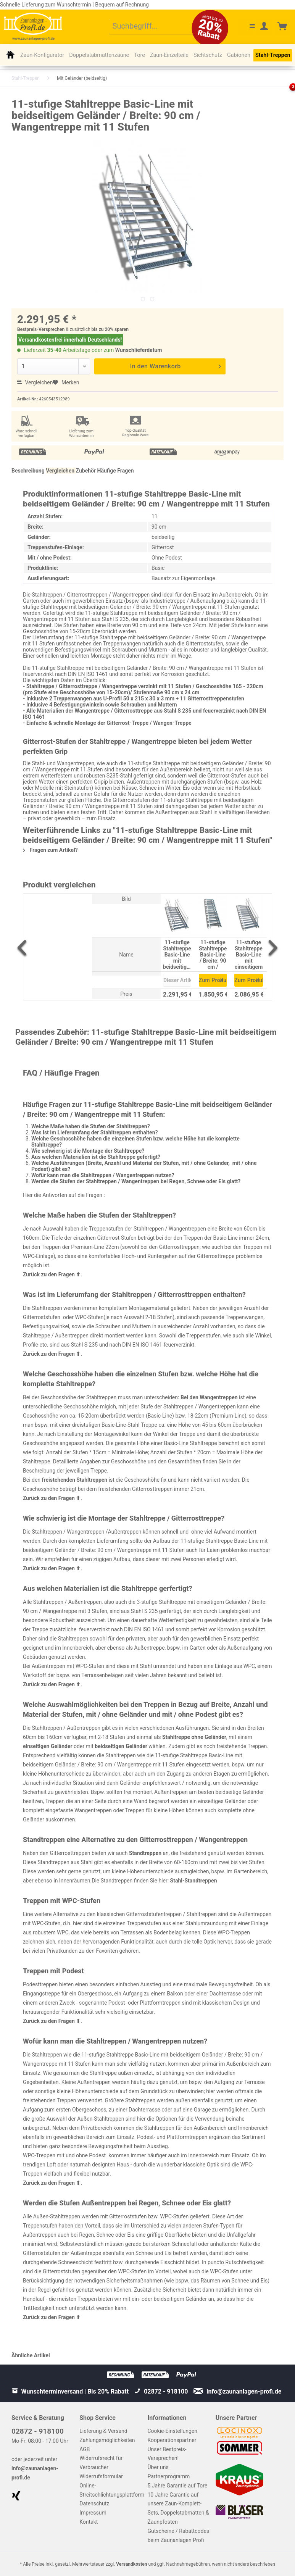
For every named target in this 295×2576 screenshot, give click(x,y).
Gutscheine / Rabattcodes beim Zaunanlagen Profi (179, 2535)
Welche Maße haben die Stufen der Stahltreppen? (90, 1126)
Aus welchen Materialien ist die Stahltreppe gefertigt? (95, 1157)
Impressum (92, 2513)
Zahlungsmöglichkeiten (107, 2440)
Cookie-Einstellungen (172, 2431)
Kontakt (88, 2522)
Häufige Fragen (115, 471)
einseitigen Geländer (48, 1746)
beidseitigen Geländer (121, 1746)
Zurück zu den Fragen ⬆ (52, 1274)
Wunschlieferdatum (138, 350)
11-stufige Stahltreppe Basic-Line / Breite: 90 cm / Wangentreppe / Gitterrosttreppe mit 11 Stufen (213, 954)
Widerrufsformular (101, 2476)
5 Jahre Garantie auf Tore (178, 2485)
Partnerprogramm (169, 2476)
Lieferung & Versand (103, 2431)
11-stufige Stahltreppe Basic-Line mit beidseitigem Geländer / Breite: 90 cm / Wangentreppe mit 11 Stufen (177, 954)
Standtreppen (145, 1853)
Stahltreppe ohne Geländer (194, 1737)
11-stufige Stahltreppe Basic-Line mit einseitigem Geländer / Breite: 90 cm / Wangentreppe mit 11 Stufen (248, 954)
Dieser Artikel (177, 980)
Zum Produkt (213, 978)
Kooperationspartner (172, 2440)
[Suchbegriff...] (157, 26)
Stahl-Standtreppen (193, 1881)
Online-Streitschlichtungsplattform (111, 2490)
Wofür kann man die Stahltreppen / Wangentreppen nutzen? (102, 1175)
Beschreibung (28, 471)
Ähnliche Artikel (30, 2355)
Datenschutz (94, 2503)
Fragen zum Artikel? (50, 850)
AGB (84, 2449)
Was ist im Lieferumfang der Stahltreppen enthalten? (94, 1132)
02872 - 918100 (37, 2431)
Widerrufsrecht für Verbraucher (101, 2462)
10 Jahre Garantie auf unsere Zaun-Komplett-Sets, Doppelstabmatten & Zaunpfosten (178, 2508)
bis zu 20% (103, 329)
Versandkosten (131, 2564)
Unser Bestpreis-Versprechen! (167, 2453)
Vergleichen (35, 382)
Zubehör (86, 471)
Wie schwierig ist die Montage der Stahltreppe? (87, 1151)
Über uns (158, 2467)
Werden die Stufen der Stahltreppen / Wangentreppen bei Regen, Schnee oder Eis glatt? (135, 1181)
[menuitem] (157, 26)
